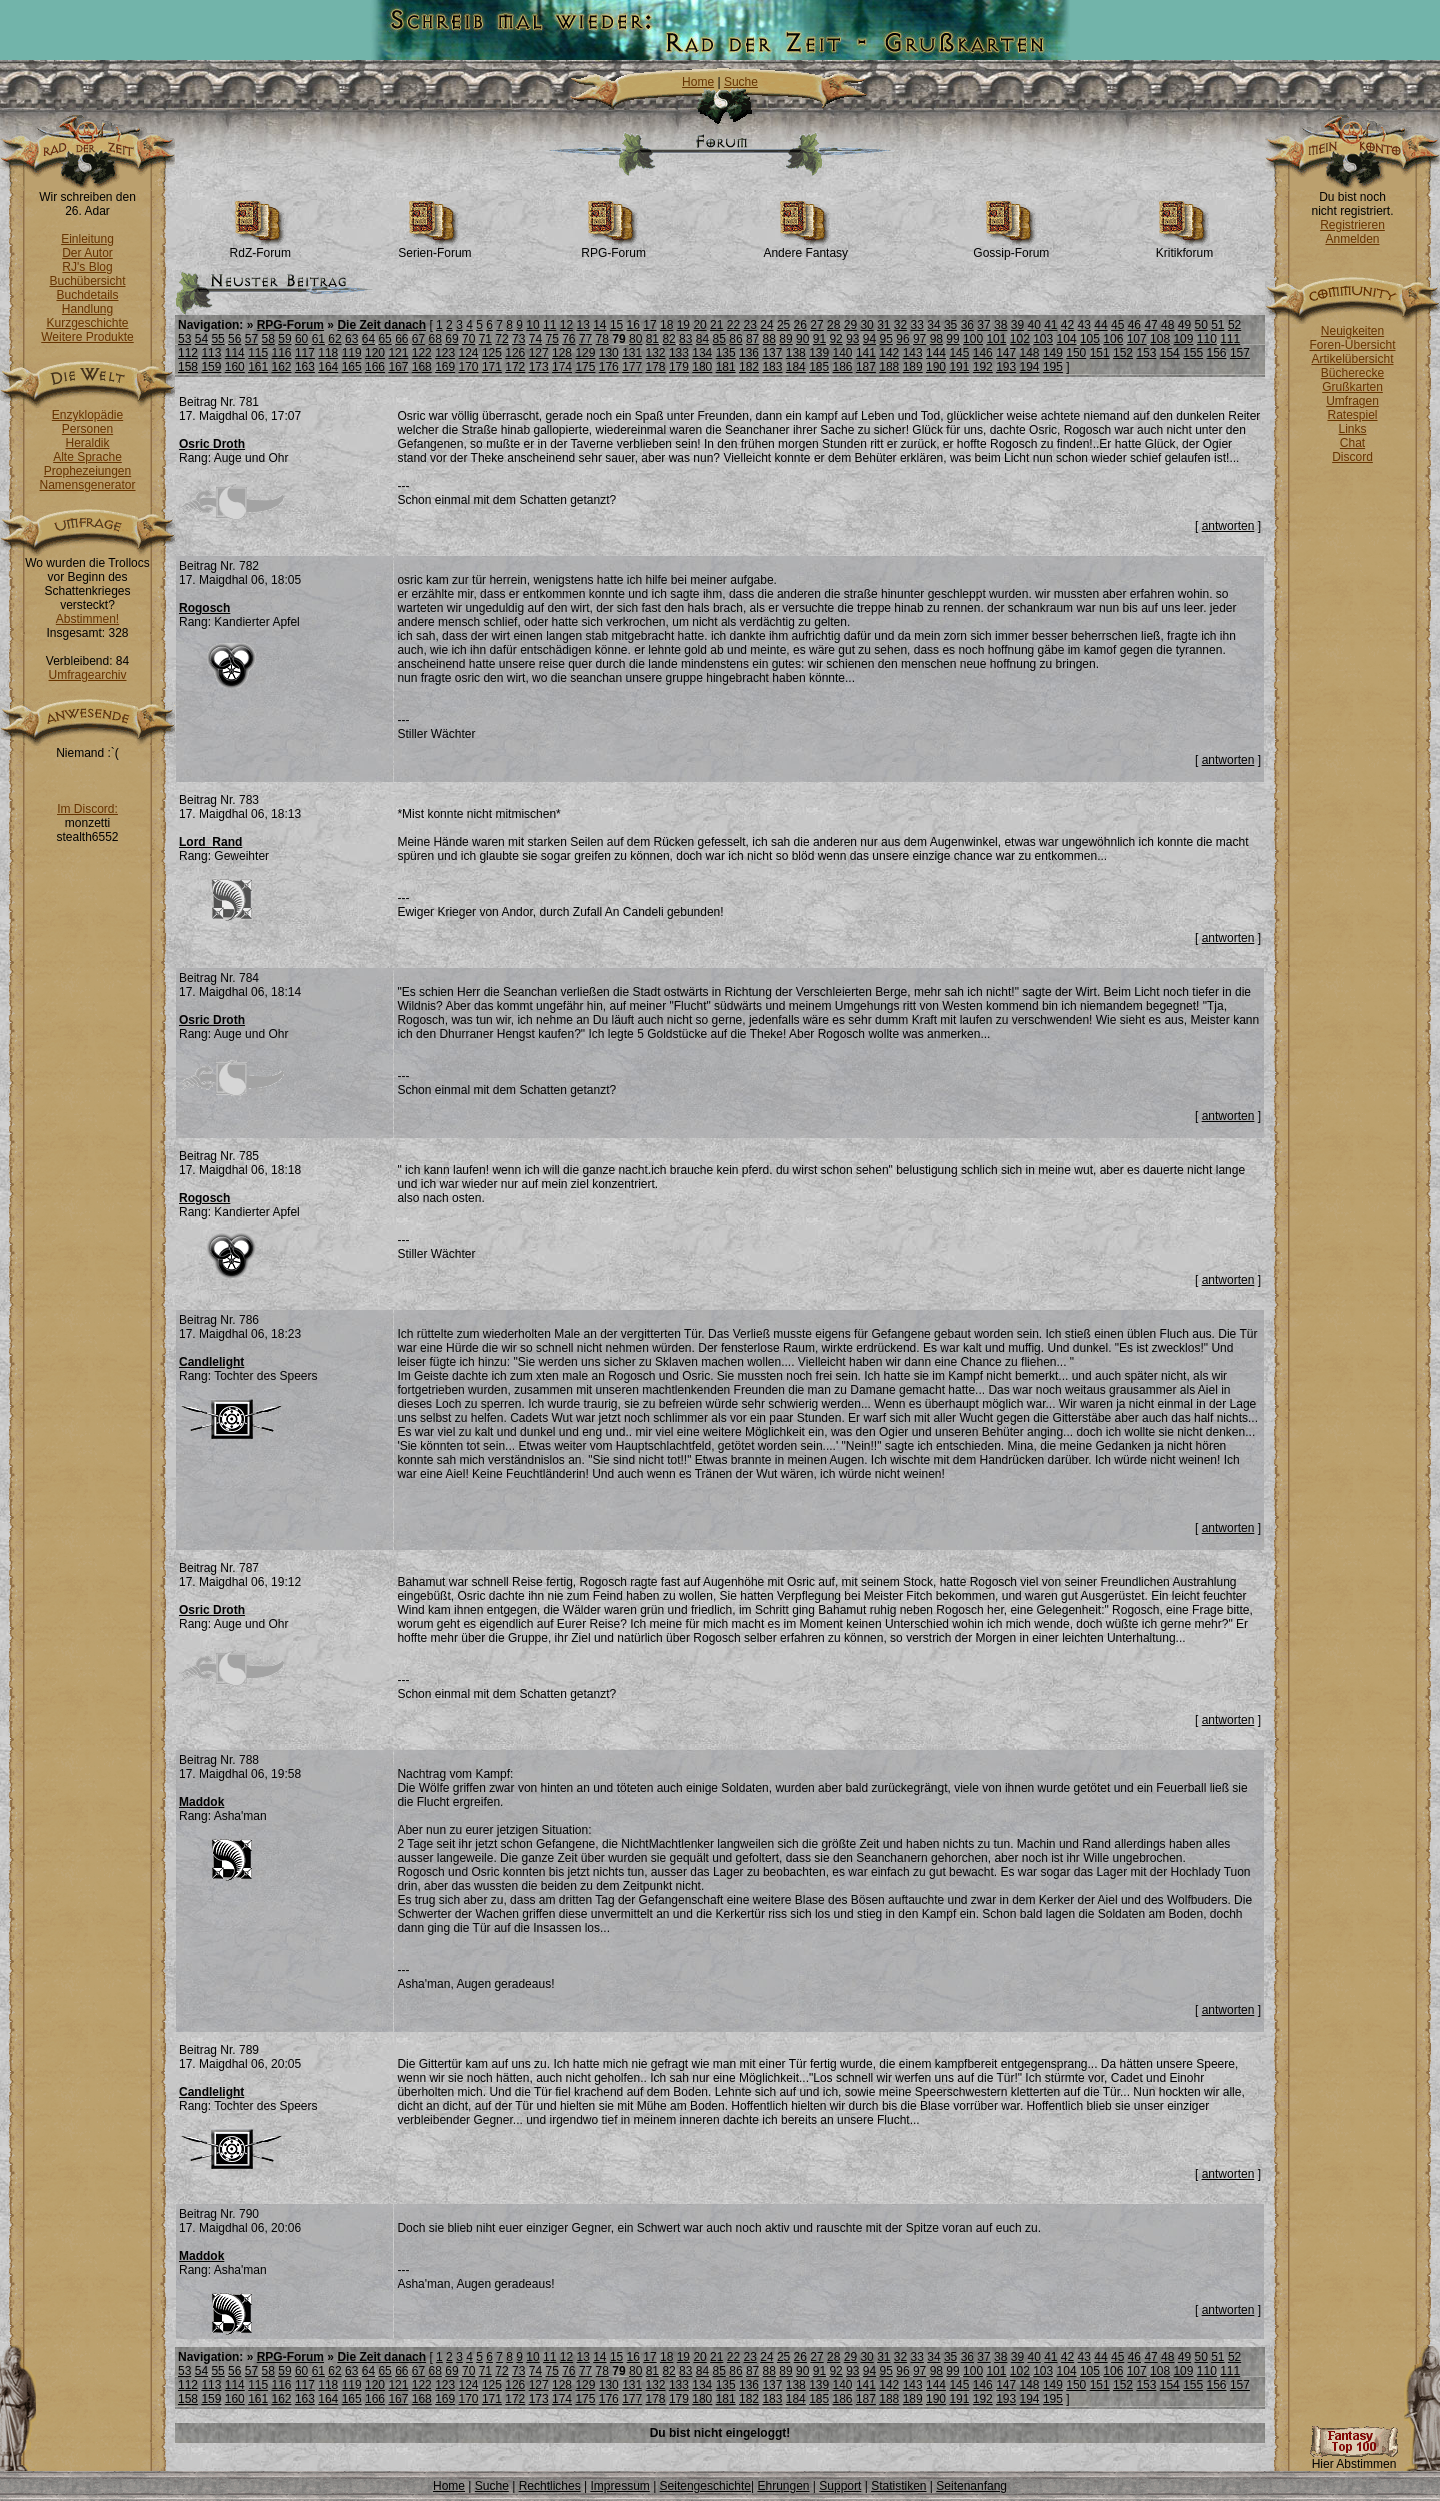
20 (699, 325)
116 (282, 353)
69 (451, 339)
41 (1050, 325)
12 (566, 325)
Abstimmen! (87, 619)
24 (766, 325)
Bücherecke (1352, 373)
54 (201, 339)
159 (211, 367)
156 (1217, 353)
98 (936, 339)
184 (796, 367)
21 (716, 325)
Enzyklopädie (87, 415)
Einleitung (87, 239)
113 (211, 353)
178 (656, 367)
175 (585, 367)
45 (1117, 325)
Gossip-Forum (1011, 247)
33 (917, 325)
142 (889, 353)
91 (819, 339)
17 (649, 325)
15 (616, 325)
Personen (87, 429)
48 (1167, 325)
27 (816, 325)
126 (515, 353)
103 (1043, 339)
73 (518, 339)
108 (1160, 339)
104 (1067, 339)
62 (334, 339)
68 (435, 339)
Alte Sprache (87, 457)
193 (1006, 367)
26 (800, 325)
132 (656, 353)
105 (1090, 339)
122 (422, 353)
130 (609, 353)
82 (668, 339)
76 (568, 339)
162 (282, 367)
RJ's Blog (87, 267)
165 (352, 367)
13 (582, 325)
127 (539, 353)
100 (973, 339)
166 (375, 367)
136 (749, 353)
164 (328, 367)
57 (251, 339)
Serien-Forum (434, 247)
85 (719, 339)
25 (783, 325)
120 (375, 353)
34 (933, 325)
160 (235, 367)
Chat (1352, 443)
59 (284, 339)
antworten (1228, 526)
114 (235, 353)
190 (936, 367)
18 (666, 325)
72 (501, 339)
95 (886, 339)
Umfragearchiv (87, 675)
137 (772, 353)
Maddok (201, 1802)
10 (532, 325)
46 (1134, 325)
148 (1030, 353)
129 (585, 353)
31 (883, 325)
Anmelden (1352, 239)
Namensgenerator (87, 485)
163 (305, 367)
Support (840, 2486)
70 (468, 339)
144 (936, 353)
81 (652, 339)
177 (632, 367)
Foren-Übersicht (1352, 345)
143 (913, 353)
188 (889, 367)
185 (819, 367)
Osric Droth (212, 444)
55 (217, 339)
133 (679, 353)
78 (602, 339)
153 (1146, 353)
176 (609, 367)
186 (843, 367)
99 (952, 339)
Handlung (87, 309)
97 (919, 339)
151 (1100, 353)
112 (188, 353)
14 (599, 325)
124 (469, 353)
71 (485, 339)
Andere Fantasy (805, 247)
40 (1033, 325)
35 (950, 325)
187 (866, 367)
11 (549, 325)
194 (1030, 367)
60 (301, 339)
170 (469, 367)
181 (726, 367)
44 (1100, 325)
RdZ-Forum (260, 247)
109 (1183, 339)
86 (735, 339)
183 (772, 367)
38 (1000, 325)
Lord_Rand (210, 842)
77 (585, 339)
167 (398, 367)
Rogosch (204, 608)
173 (539, 367)
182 (749, 367)
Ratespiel (1352, 415)
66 (401, 339)
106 (1113, 339)
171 (492, 367)
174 (562, 367)
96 (902, 339)
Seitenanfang (971, 2486)
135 (726, 353)
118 (328, 353)
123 (445, 353)
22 (733, 325)
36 (967, 325)
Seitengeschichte (705, 2486)
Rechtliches (550, 2486)
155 (1193, 353)
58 (268, 339)
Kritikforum (1184, 247)
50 (1200, 325)
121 (398, 353)
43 (1084, 325)
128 (562, 353)
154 (1170, 353)
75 (551, 339)
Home (698, 82)
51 (1217, 325)
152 (1123, 353)
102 (1020, 339)
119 (352, 353)
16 (633, 325)
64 (368, 339)
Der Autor (87, 253)
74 (535, 339)
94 (869, 339)
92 (835, 339)
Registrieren (1352, 225)
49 (1184, 325)
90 (802, 339)
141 (866, 353)
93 (852, 339)
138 (796, 353)
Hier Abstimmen (1354, 2458)
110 (1207, 339)
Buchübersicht (87, 281)
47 (1150, 325)
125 (492, 353)
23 (750, 325)
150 (1076, 353)
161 (258, 367)
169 (445, 367)
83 (685, 339)
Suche (741, 82)
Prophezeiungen (87, 471)
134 (702, 353)
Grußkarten (1352, 387)
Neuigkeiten (1352, 331)
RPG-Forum (613, 247)
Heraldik (87, 443)
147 (1006, 353)
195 (1053, 367)
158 (188, 367)
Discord (1352, 457)
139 (819, 353)
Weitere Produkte (87, 337)
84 (702, 339)
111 (1230, 339)
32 (900, 325)
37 (983, 325)
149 (1053, 353)
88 (769, 339)
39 (1017, 325)
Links (1352, 429)
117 (305, 353)
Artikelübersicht (1352, 359)
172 (515, 367)
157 (1240, 353)
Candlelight (211, 1362)
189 (913, 367)
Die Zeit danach (381, 325)
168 (422, 367)
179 (679, 367)
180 (702, 367)
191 (959, 367)
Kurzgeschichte (87, 323)
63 (351, 339)
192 (983, 367)
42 (1067, 325)
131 (632, 353)
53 (184, 339)
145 (959, 353)
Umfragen (1352, 401)
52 (1234, 325)
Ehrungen (783, 2486)
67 (418, 339)
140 (843, 353)
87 (752, 339)
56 (234, 339)
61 (318, 339)
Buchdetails (87, 295)
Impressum (619, 2486)
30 (866, 325)
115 (258, 353)
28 (833, 325)
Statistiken (898, 2486)
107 (1137, 339)
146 (983, 353)
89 (785, 339)
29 (850, 325)
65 (384, 339)
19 (683, 325)
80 (635, 339)
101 (996, 339)
